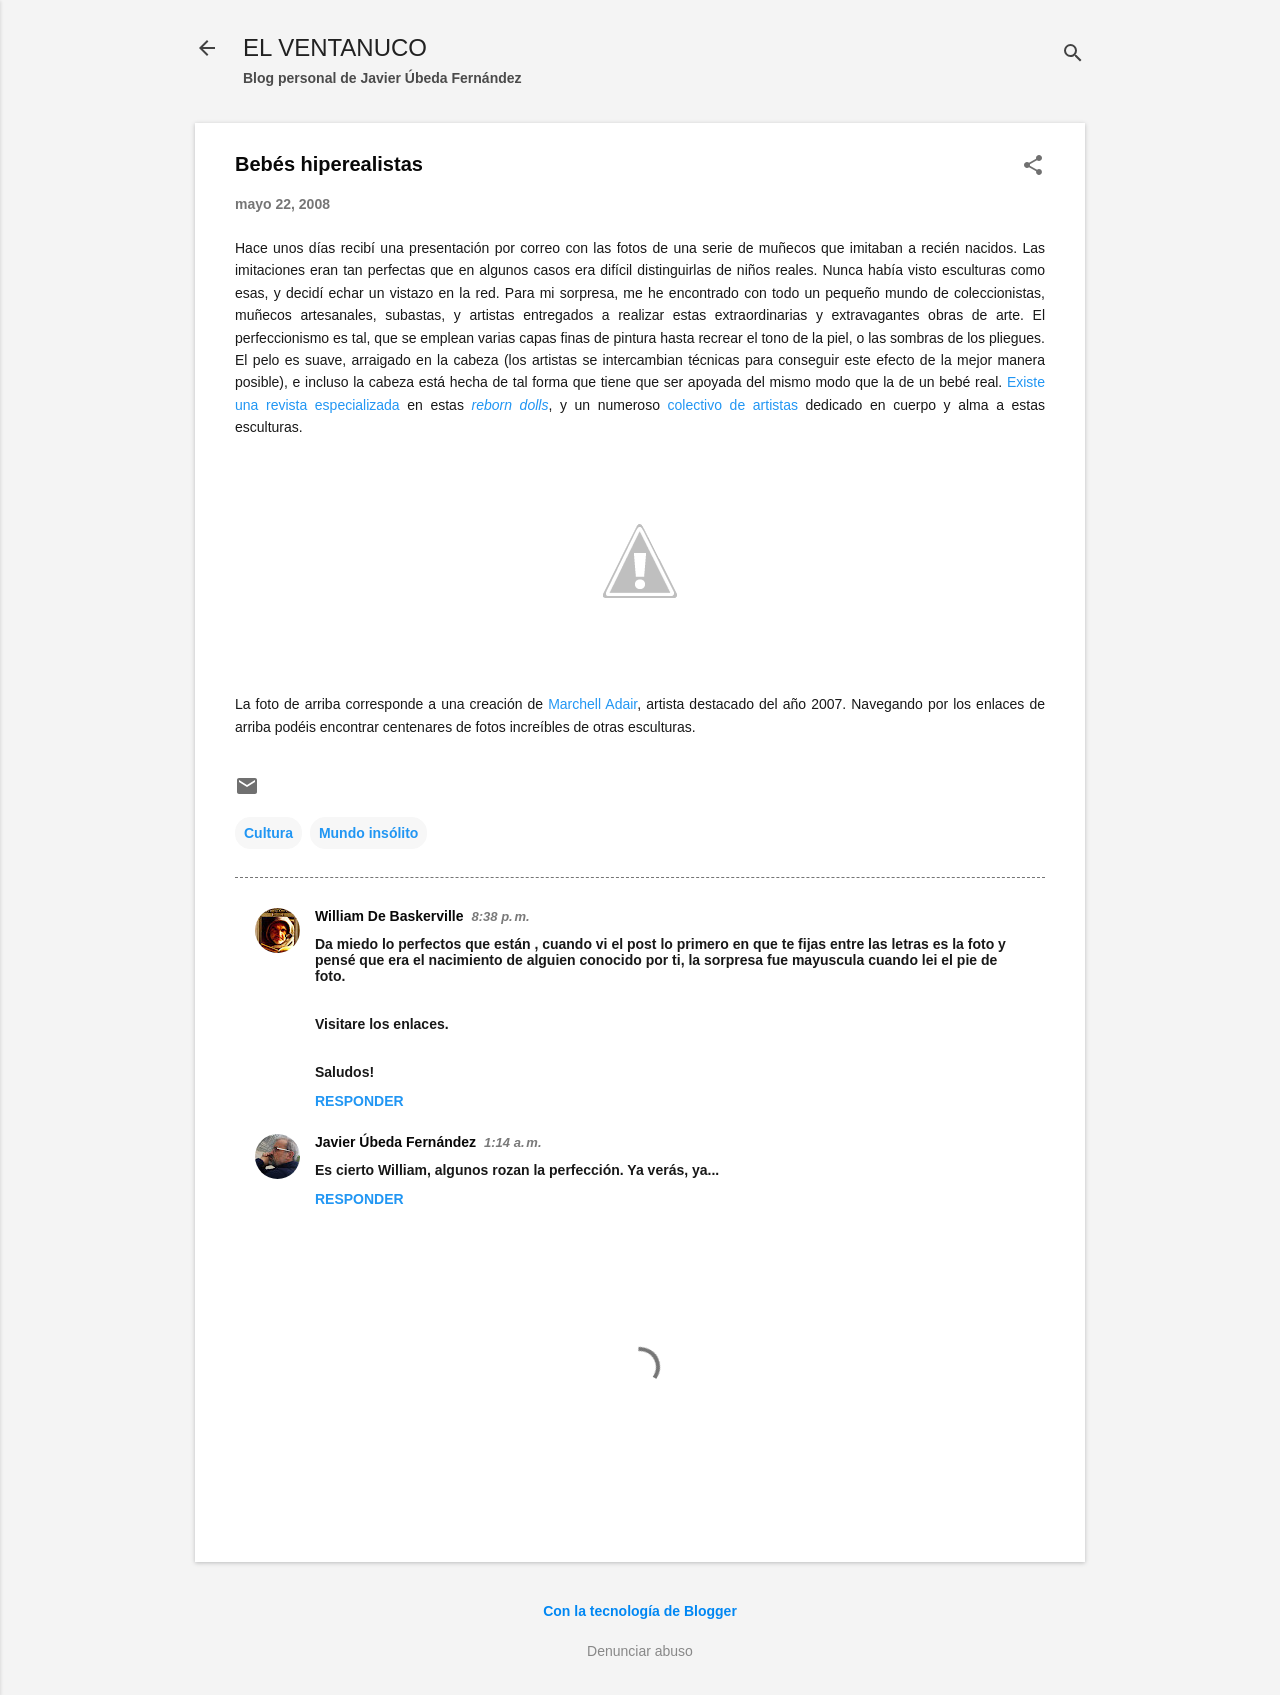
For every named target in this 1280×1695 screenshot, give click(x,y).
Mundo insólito (369, 833)
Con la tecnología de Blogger (640, 1611)
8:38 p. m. (501, 916)
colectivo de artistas (733, 405)
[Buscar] (1073, 54)
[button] (1033, 166)
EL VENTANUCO (335, 47)
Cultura (268, 833)
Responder (359, 1101)
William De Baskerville (389, 916)
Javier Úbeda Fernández (395, 1142)
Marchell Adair (592, 704)
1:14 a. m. (512, 1142)
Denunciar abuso (640, 1651)
